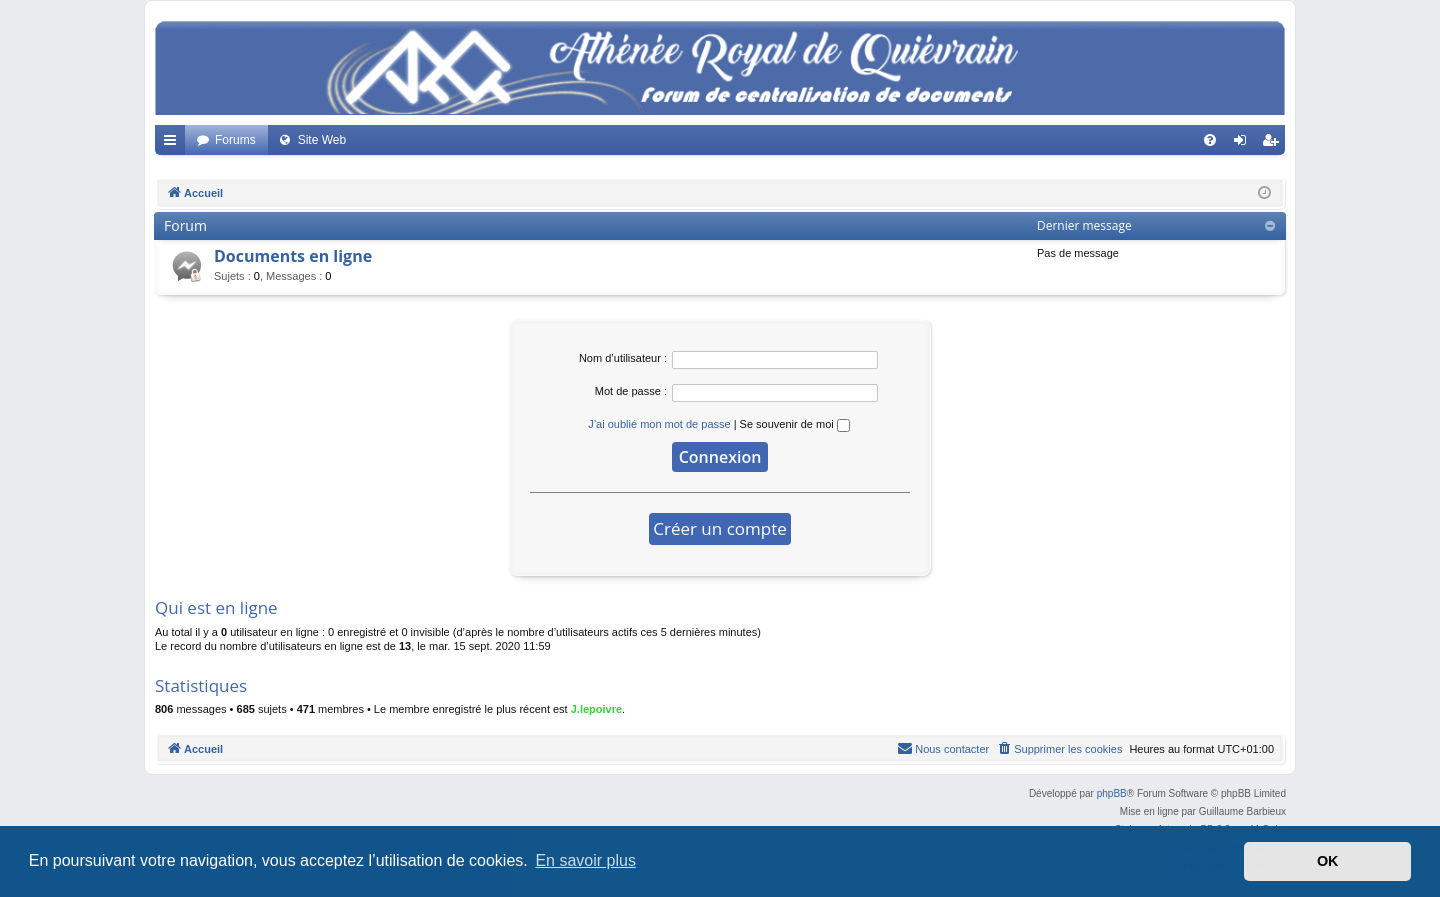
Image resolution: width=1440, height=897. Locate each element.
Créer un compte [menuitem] (1274, 144)
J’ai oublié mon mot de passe (659, 424)
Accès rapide (174, 144)
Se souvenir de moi (795, 424)
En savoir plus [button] (585, 860)
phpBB (1112, 793)
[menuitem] (1210, 140)
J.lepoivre (596, 709)
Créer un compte (720, 528)
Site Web (322, 140)
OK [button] (1328, 861)
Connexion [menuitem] (1244, 144)
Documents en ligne (293, 256)
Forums (235, 140)
